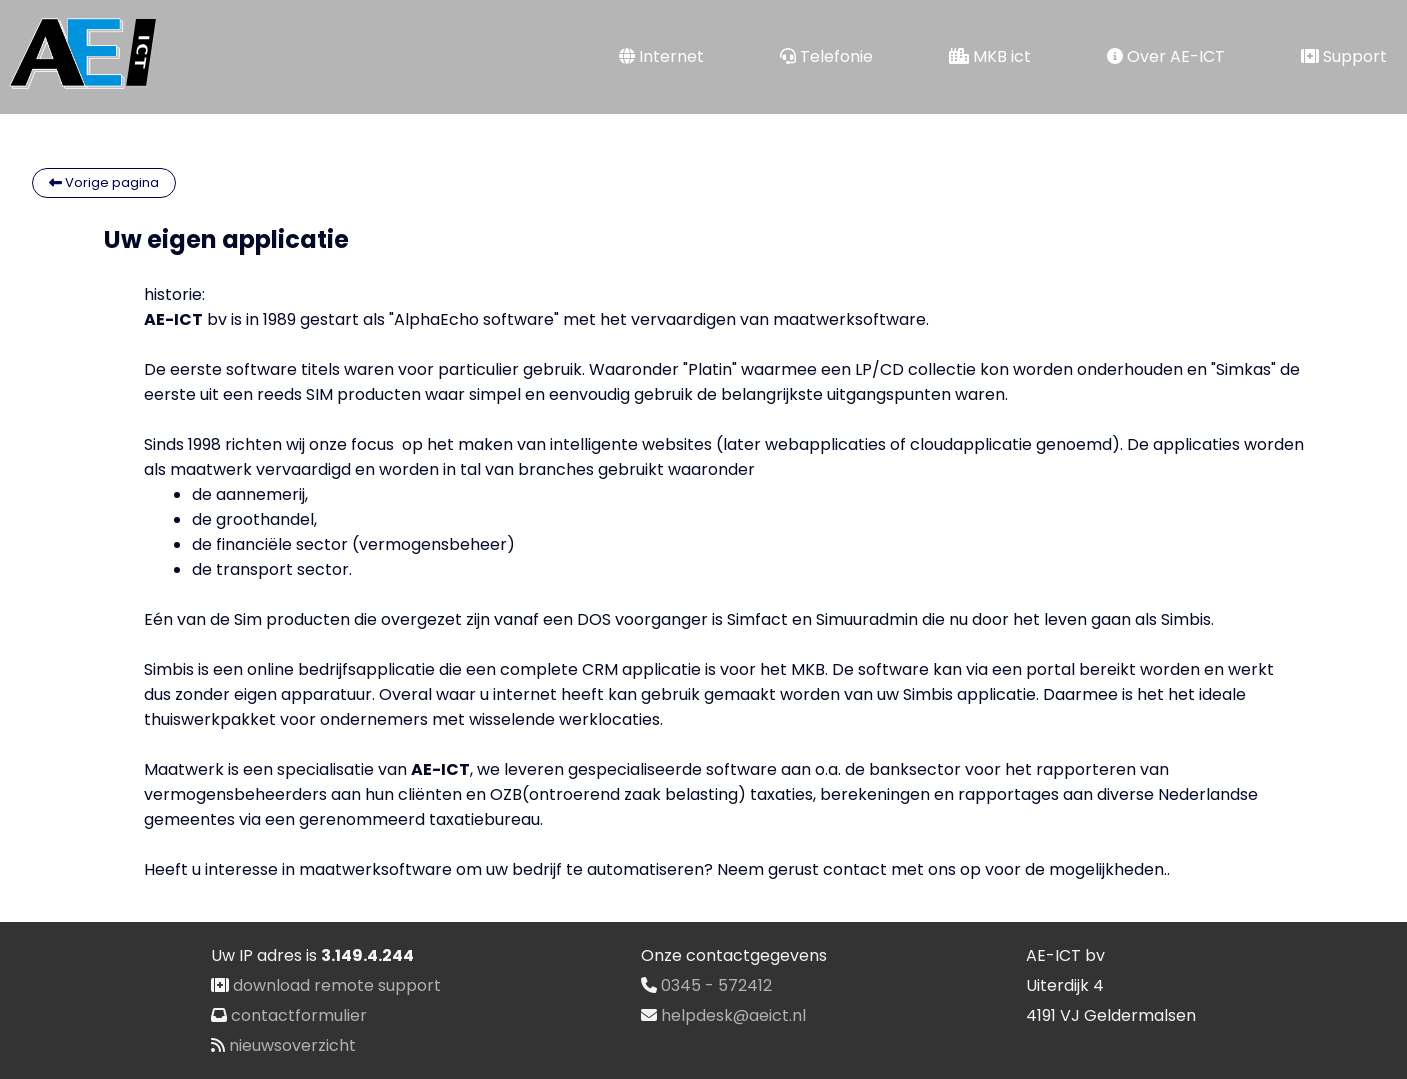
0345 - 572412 (716, 985)
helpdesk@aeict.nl (733, 1015)
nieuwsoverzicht (292, 1045)
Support (1344, 56)
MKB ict (990, 56)
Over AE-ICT (1166, 56)
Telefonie (826, 56)
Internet (661, 56)
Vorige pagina (104, 182)
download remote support (337, 985)
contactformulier (299, 1015)
